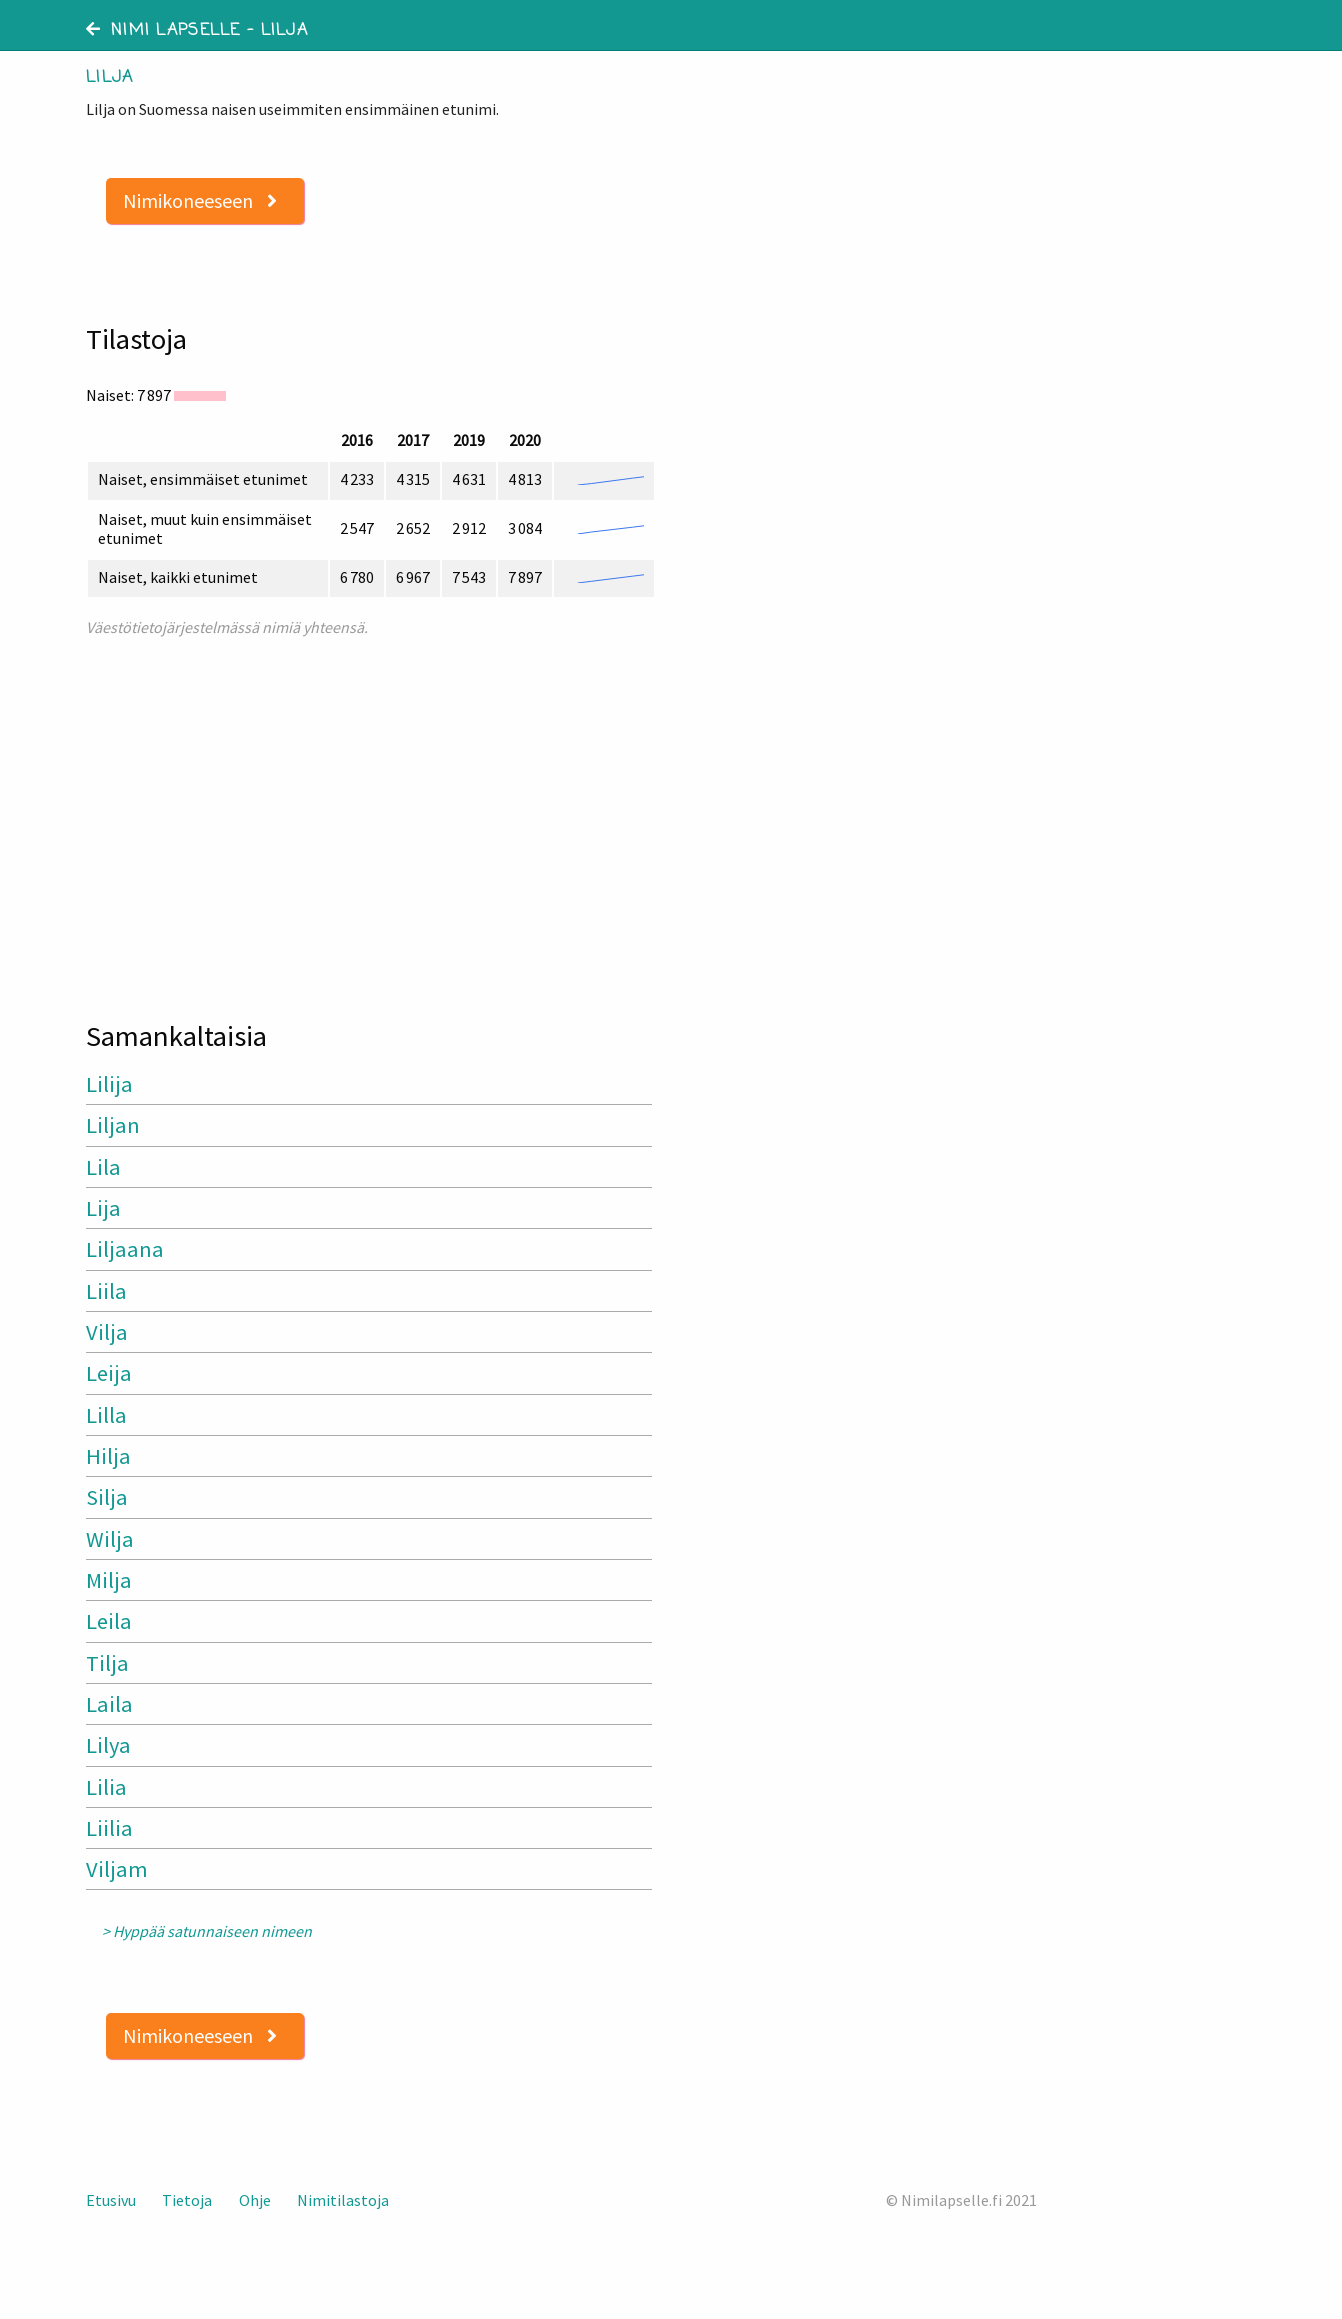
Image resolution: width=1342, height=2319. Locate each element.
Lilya (108, 1745)
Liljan (113, 1125)
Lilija (109, 1084)
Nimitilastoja (343, 2200)
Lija (103, 1208)
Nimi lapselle (163, 31)
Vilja (107, 1332)
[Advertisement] (371, 820)
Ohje (255, 2200)
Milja (109, 1580)
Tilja (107, 1663)
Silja (107, 1497)
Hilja (108, 1456)
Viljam (117, 1869)
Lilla (106, 1415)
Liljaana (125, 1249)
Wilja (110, 1539)
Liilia (109, 1828)
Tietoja (187, 2200)
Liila (106, 1291)
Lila (103, 1167)
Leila (109, 1621)
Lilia (106, 1787)
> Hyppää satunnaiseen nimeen (207, 1931)
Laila (109, 1704)
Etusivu (111, 2200)
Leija (109, 1373)
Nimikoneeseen (200, 200)
